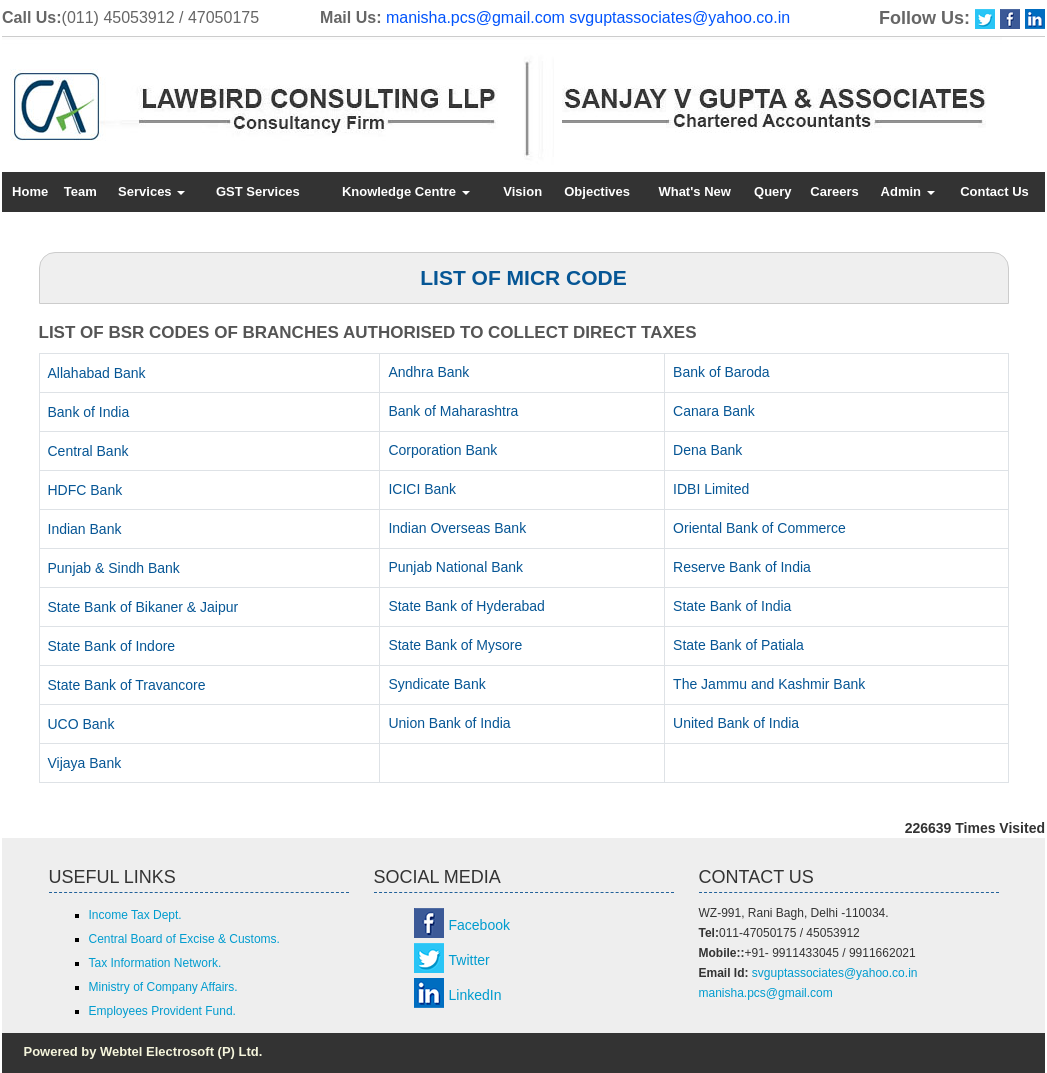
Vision (522, 191)
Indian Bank (85, 529)
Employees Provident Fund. (162, 1011)
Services (151, 191)
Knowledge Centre (406, 191)
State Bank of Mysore (455, 645)
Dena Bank (707, 450)
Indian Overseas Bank (457, 528)
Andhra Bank (428, 372)
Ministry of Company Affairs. (163, 987)
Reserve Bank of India (742, 567)
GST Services (258, 191)
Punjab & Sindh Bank (114, 568)
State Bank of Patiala (738, 645)
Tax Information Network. (155, 963)
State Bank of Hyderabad (466, 606)
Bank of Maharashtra (453, 411)
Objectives (597, 191)
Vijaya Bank (85, 763)
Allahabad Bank (97, 373)
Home (30, 191)
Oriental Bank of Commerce (759, 528)
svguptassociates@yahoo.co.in (679, 17)
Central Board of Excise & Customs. (184, 939)
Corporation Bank (442, 450)
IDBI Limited (711, 489)
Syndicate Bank (436, 684)
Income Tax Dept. (135, 915)
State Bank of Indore (112, 646)
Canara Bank (714, 411)
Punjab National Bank (455, 567)
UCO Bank (81, 724)
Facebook (479, 925)
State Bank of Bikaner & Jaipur (143, 607)
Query (773, 191)
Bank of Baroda (721, 372)
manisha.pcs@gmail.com (475, 17)
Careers (834, 191)
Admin (908, 191)
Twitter (469, 960)
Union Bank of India (449, 723)
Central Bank (88, 451)
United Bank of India (736, 723)
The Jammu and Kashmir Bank (769, 684)
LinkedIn (475, 995)
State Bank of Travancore (127, 685)
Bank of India (89, 412)
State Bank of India (732, 606)
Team (80, 191)
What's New (694, 191)
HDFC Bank (85, 490)
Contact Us (994, 191)
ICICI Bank (422, 489)
